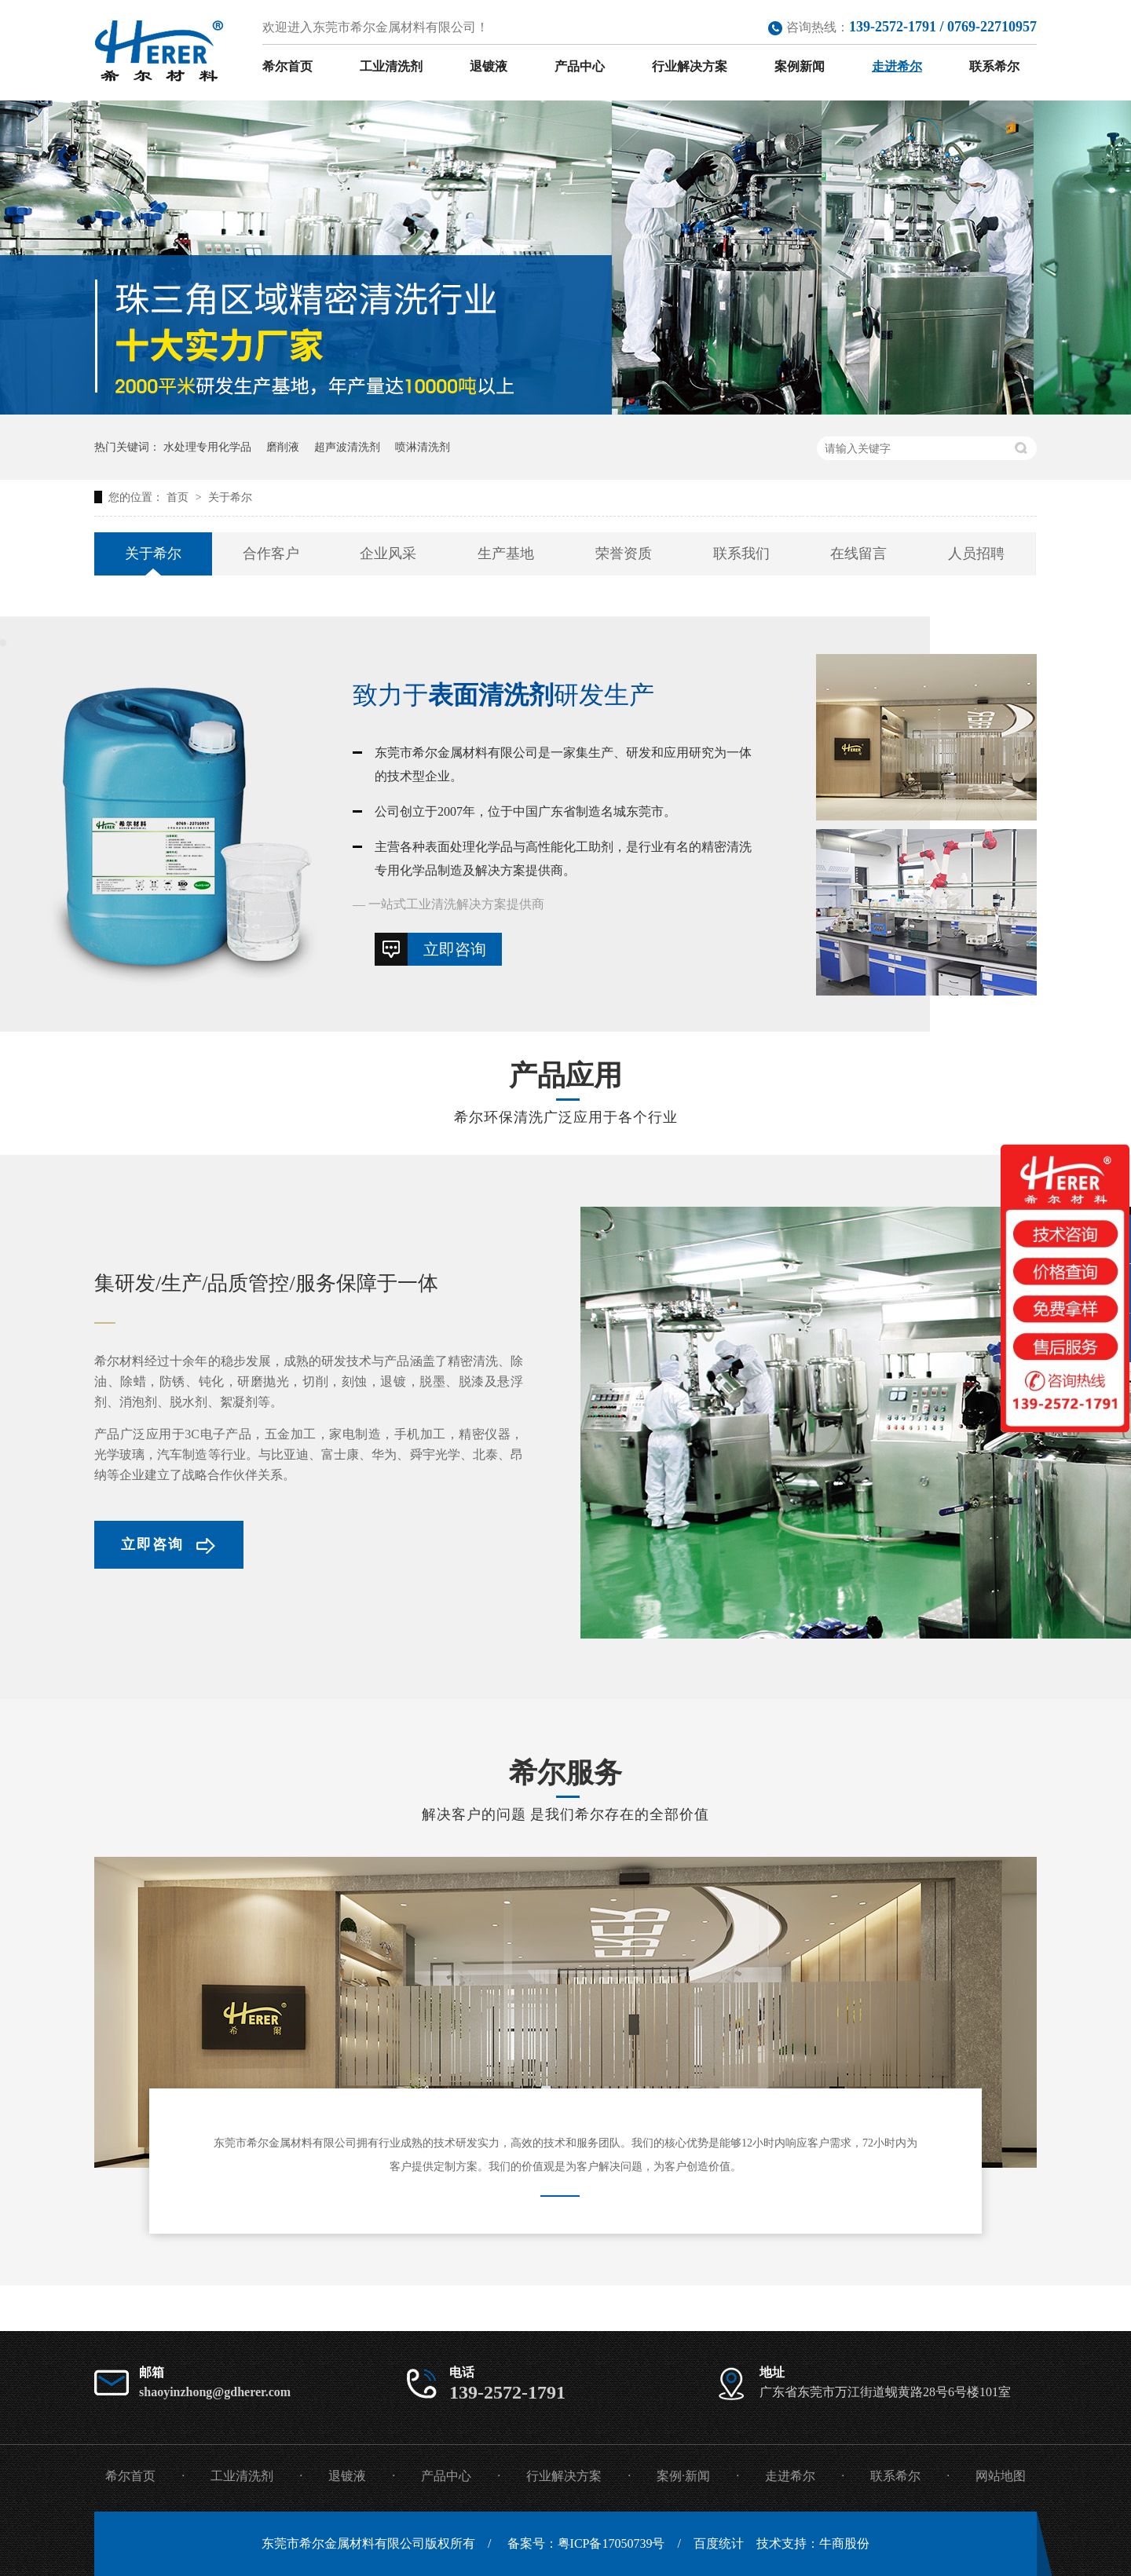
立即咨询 (454, 949)
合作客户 (271, 553)
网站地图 (1000, 2476)
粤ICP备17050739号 (611, 2543)
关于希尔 (230, 497)
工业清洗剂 (391, 66)
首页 (179, 497)
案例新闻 (799, 66)
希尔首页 (287, 66)
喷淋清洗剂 (422, 446)
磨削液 (282, 446)
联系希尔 (994, 66)
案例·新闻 (683, 2476)
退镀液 (488, 66)
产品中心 (580, 66)
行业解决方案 (689, 66)
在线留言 (858, 553)
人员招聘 (976, 553)
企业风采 (388, 553)
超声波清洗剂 (347, 446)
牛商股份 (844, 2543)
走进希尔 (897, 66)
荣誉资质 (623, 553)
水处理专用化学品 (207, 446)
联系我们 (741, 553)
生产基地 (506, 553)
